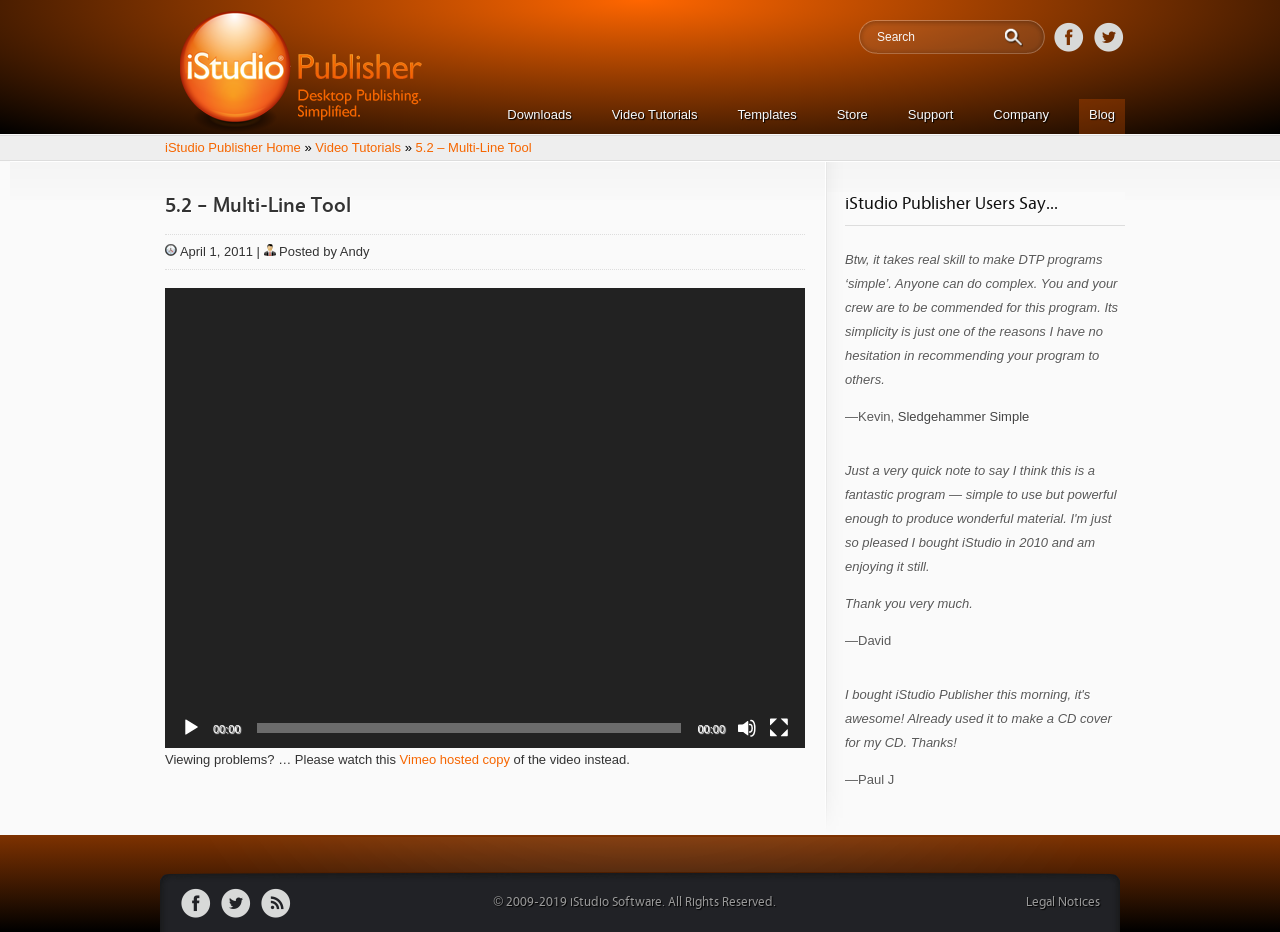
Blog (1102, 114)
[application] (485, 518)
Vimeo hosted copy (455, 759)
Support (931, 114)
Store (852, 114)
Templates (766, 114)
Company (1021, 114)
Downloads (539, 114)
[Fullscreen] (779, 728)
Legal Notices (1063, 902)
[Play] (191, 728)
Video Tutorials (655, 114)
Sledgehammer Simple (964, 416)
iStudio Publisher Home (233, 147)
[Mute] (747, 728)
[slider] (469, 728)
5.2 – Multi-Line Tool (474, 147)
